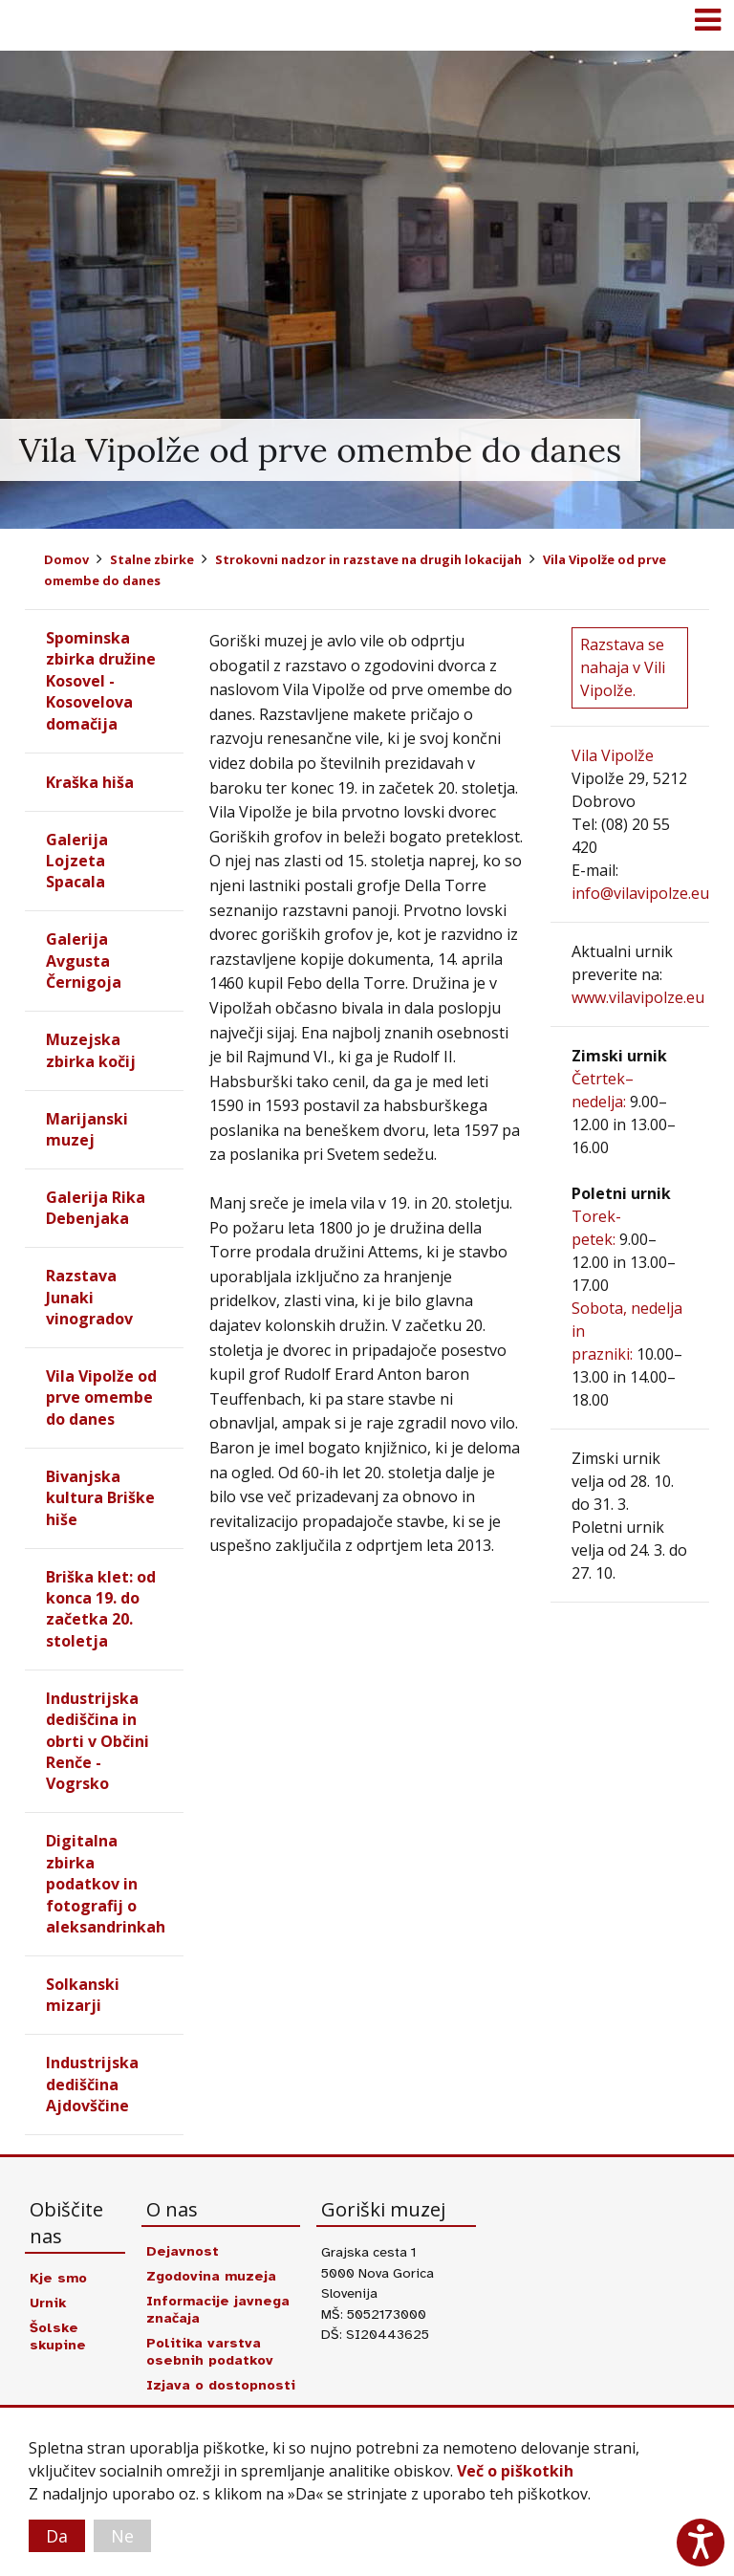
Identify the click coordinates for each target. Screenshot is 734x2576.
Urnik (48, 2302)
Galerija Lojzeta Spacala (77, 861)
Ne (122, 2535)
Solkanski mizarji (82, 1995)
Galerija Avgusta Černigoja (83, 960)
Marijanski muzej (87, 1129)
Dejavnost (182, 2250)
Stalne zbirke (152, 559)
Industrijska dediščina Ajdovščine (92, 2084)
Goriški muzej (38, 24)
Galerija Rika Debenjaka (95, 1208)
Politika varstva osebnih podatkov (209, 2351)
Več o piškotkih (515, 2470)
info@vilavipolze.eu (640, 893)
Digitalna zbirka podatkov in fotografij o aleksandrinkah (105, 1883)
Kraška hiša (90, 782)
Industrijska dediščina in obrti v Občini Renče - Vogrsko (97, 1741)
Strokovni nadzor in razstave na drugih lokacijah (368, 559)
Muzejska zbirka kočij (91, 1050)
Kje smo (58, 2277)
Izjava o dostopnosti (220, 2384)
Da (57, 2535)
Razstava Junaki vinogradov (89, 1297)
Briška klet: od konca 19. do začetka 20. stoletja (101, 1608)
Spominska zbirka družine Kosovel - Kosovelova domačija (101, 680)
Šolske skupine (58, 2336)
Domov (66, 559)
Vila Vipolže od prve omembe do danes (101, 1397)
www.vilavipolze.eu (638, 997)
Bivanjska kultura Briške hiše (100, 1498)
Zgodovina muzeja (211, 2275)
